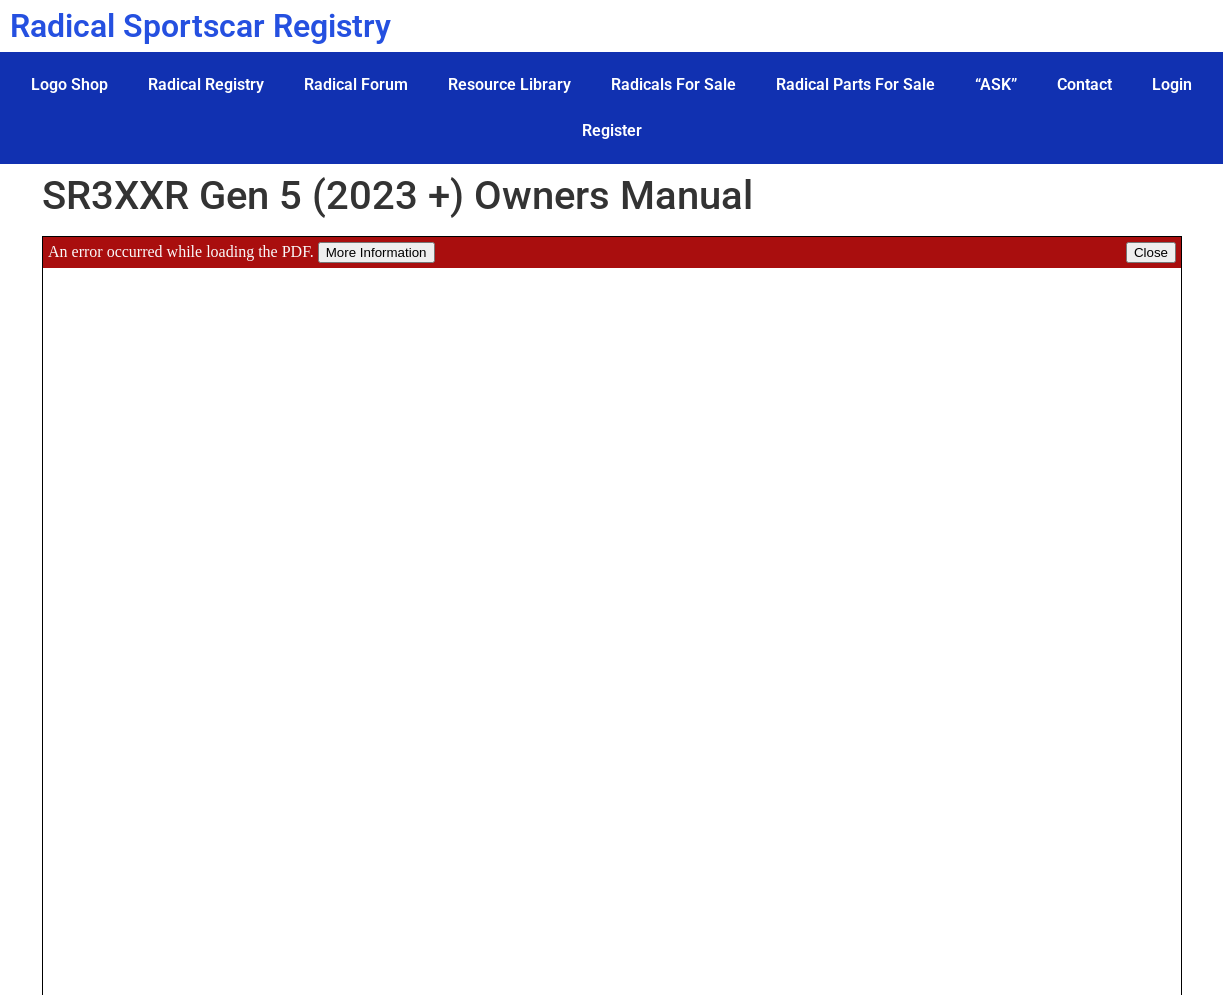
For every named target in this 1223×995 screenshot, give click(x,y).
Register (612, 130)
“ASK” (996, 84)
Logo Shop (69, 84)
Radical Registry (206, 84)
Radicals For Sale (673, 84)
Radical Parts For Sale (855, 84)
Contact (1084, 84)
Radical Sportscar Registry (200, 26)
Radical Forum (356, 84)
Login (1172, 84)
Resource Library (509, 84)
